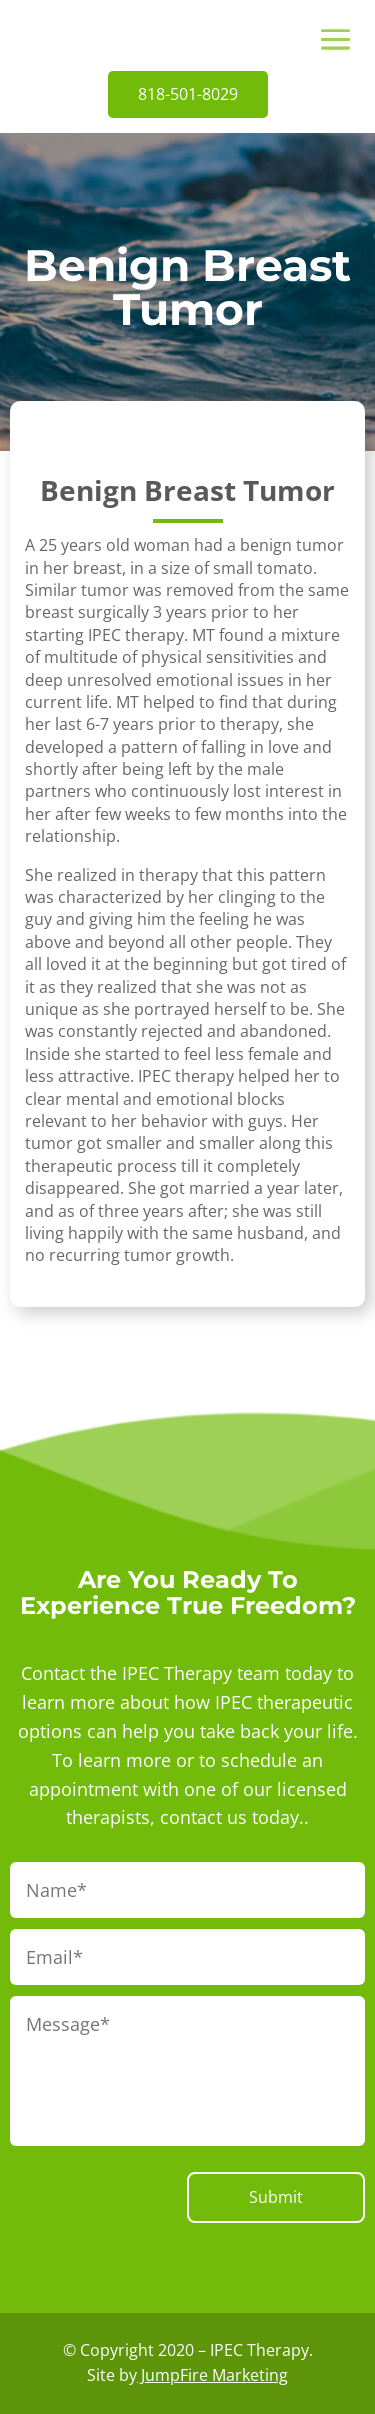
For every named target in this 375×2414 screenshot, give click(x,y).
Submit (276, 2197)
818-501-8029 (188, 94)
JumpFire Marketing (212, 2375)
